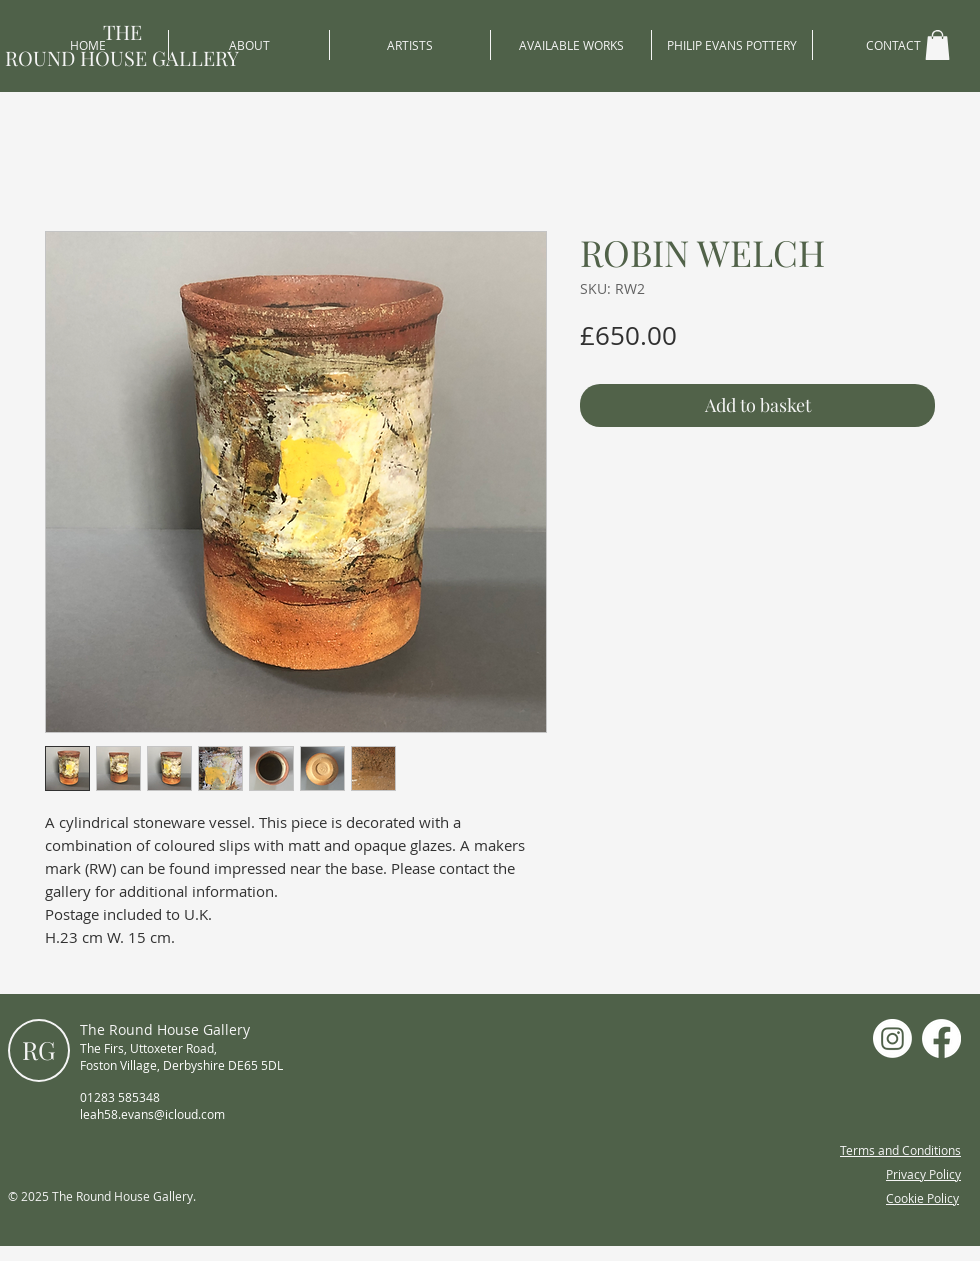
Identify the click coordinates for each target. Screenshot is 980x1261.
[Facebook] (941, 1038)
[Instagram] (892, 1038)
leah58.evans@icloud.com (152, 1114)
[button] (937, 45)
